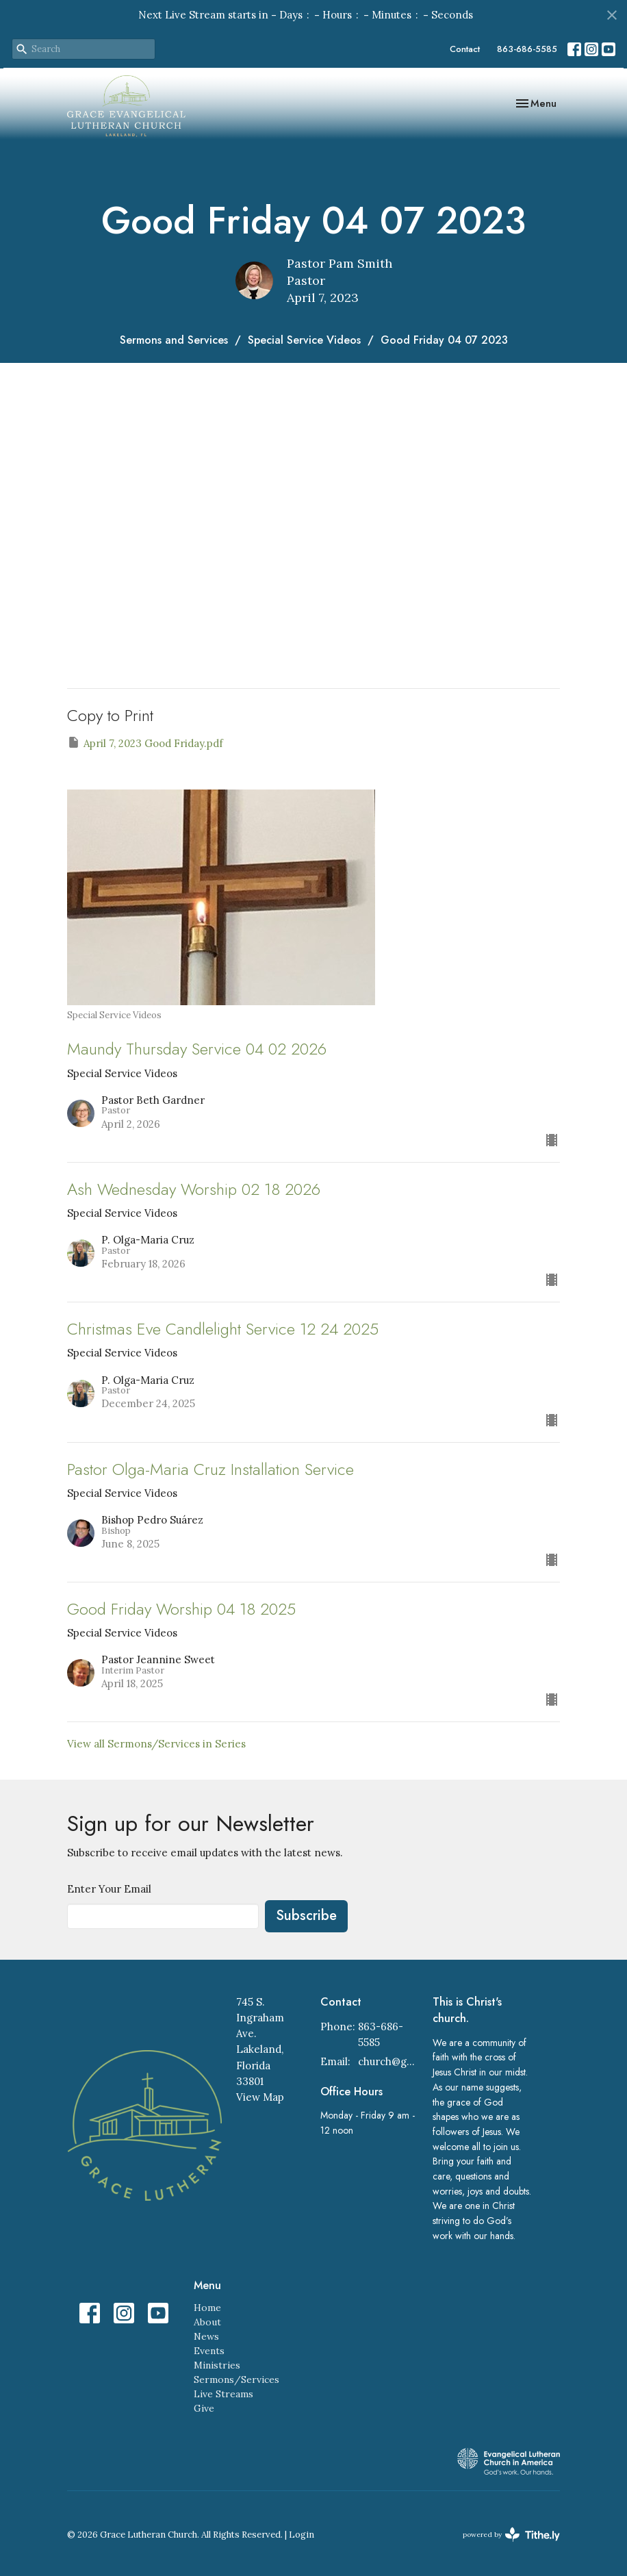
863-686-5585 (527, 48)
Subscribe (306, 1915)
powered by (511, 2534)
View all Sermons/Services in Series (156, 1743)
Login (301, 2534)
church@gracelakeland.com (388, 2061)
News (206, 2336)
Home (207, 2307)
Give (204, 2408)
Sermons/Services (236, 2379)
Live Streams (223, 2394)
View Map (260, 2097)
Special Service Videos (304, 340)
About (207, 2322)
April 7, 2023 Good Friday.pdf (145, 742)
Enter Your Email (109, 1888)
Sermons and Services (174, 340)
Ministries (217, 2365)
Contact (465, 48)
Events (209, 2351)
